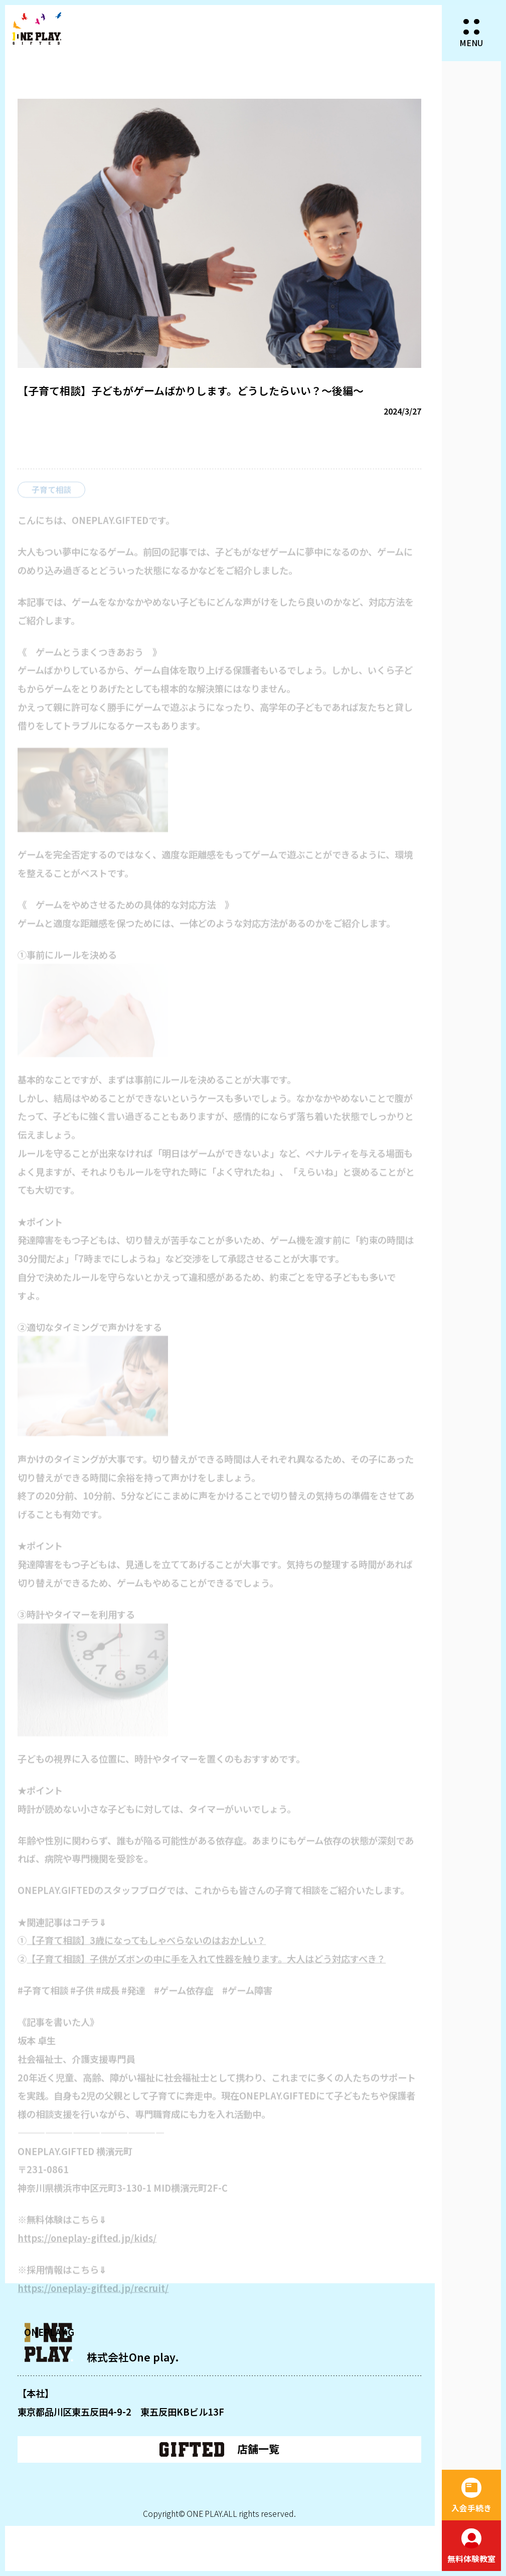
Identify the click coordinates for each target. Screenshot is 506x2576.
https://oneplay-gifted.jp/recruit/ (93, 2294)
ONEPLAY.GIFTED (37, 28)
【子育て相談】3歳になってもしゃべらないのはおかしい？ (146, 1947)
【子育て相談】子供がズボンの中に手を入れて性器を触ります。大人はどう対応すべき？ (206, 1965)
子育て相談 (52, 496)
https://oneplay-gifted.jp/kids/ (87, 2245)
